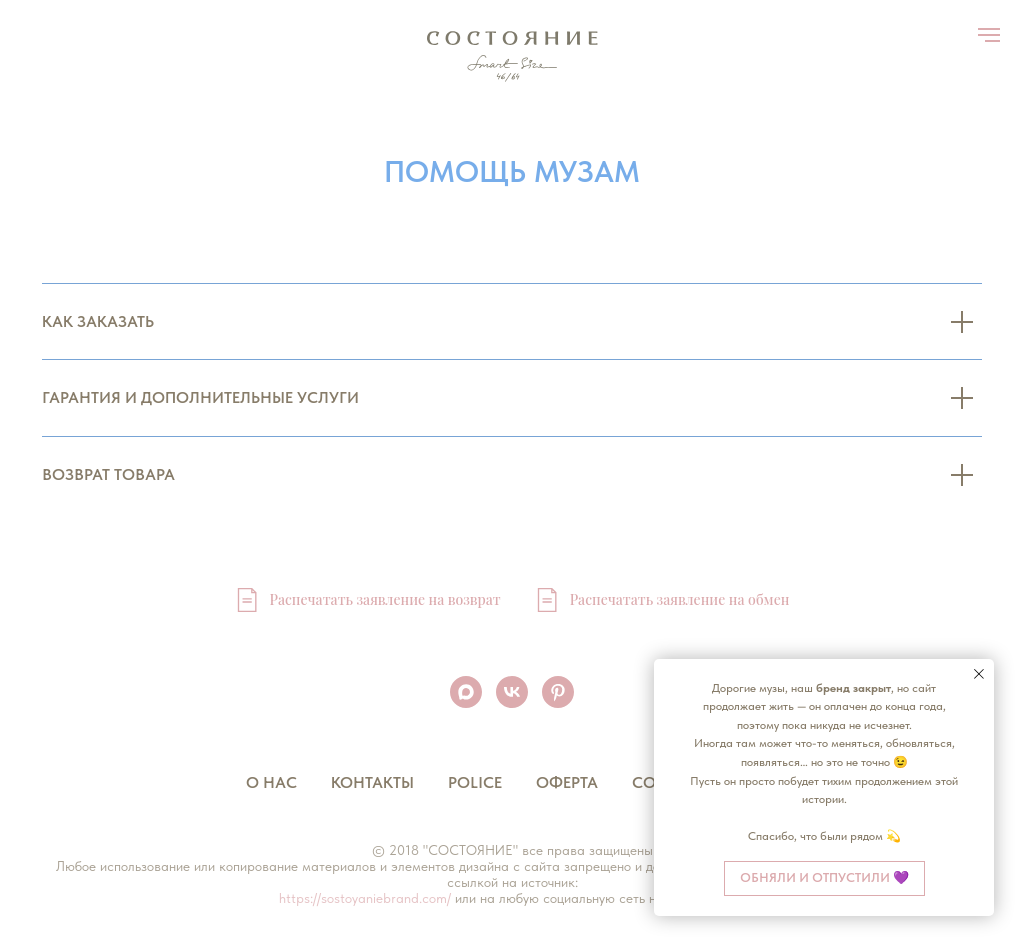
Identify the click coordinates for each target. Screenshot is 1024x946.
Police (475, 782)
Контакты (372, 782)
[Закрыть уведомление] (979, 674)
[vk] (512, 692)
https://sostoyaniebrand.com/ (365, 898)
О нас (271, 782)
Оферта (567, 782)
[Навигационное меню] (989, 35)
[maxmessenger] (466, 692)
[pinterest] (558, 692)
